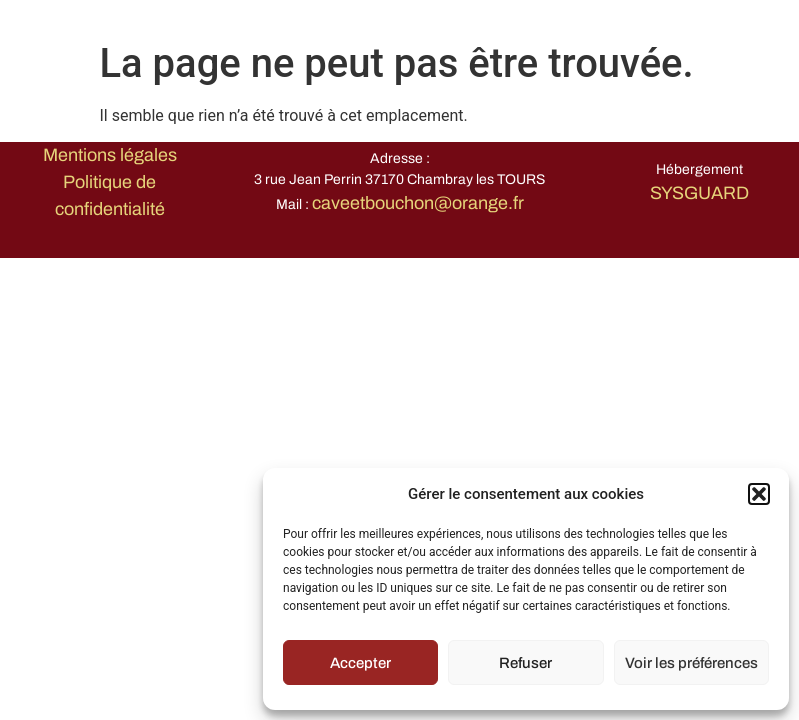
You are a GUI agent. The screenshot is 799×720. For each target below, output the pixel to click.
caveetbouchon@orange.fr (418, 203)
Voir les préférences (691, 663)
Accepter (360, 663)
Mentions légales (110, 155)
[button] (759, 494)
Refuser (525, 663)
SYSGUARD (699, 193)
